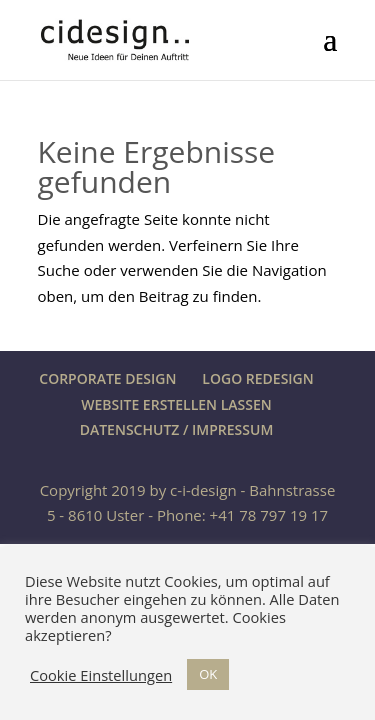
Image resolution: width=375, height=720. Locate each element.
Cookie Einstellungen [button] (101, 675)
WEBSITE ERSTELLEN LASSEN (176, 404)
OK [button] (208, 674)
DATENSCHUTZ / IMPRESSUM (177, 429)
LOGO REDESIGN (257, 378)
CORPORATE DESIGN (107, 378)
